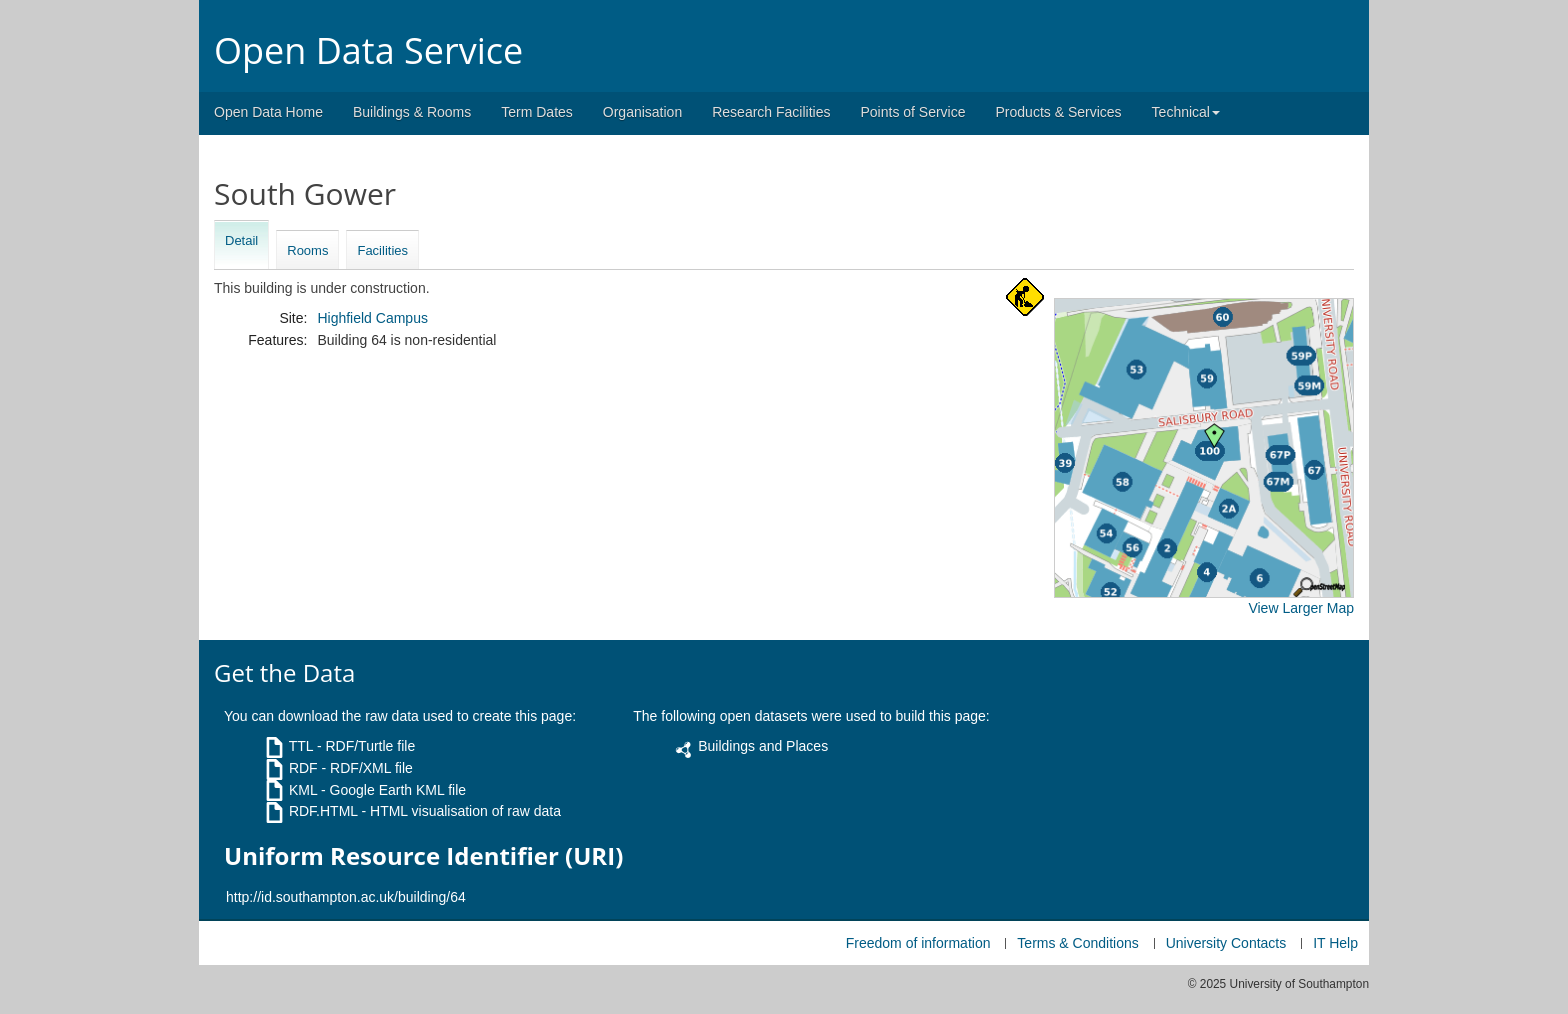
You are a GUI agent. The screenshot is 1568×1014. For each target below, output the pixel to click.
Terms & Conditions (1077, 943)
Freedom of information (918, 943)
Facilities (382, 250)
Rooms (307, 250)
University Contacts (1226, 943)
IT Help (1335, 943)
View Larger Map (1301, 608)
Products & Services (1059, 112)
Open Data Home (268, 112)
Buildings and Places (763, 746)
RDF (303, 768)
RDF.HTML (323, 811)
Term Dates (537, 112)
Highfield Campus (372, 318)
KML (303, 790)
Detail (241, 240)
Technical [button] (1186, 112)
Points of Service (912, 112)
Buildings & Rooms (412, 112)
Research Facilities (771, 112)
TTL (301, 746)
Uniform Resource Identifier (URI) (423, 856)
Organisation (642, 112)
